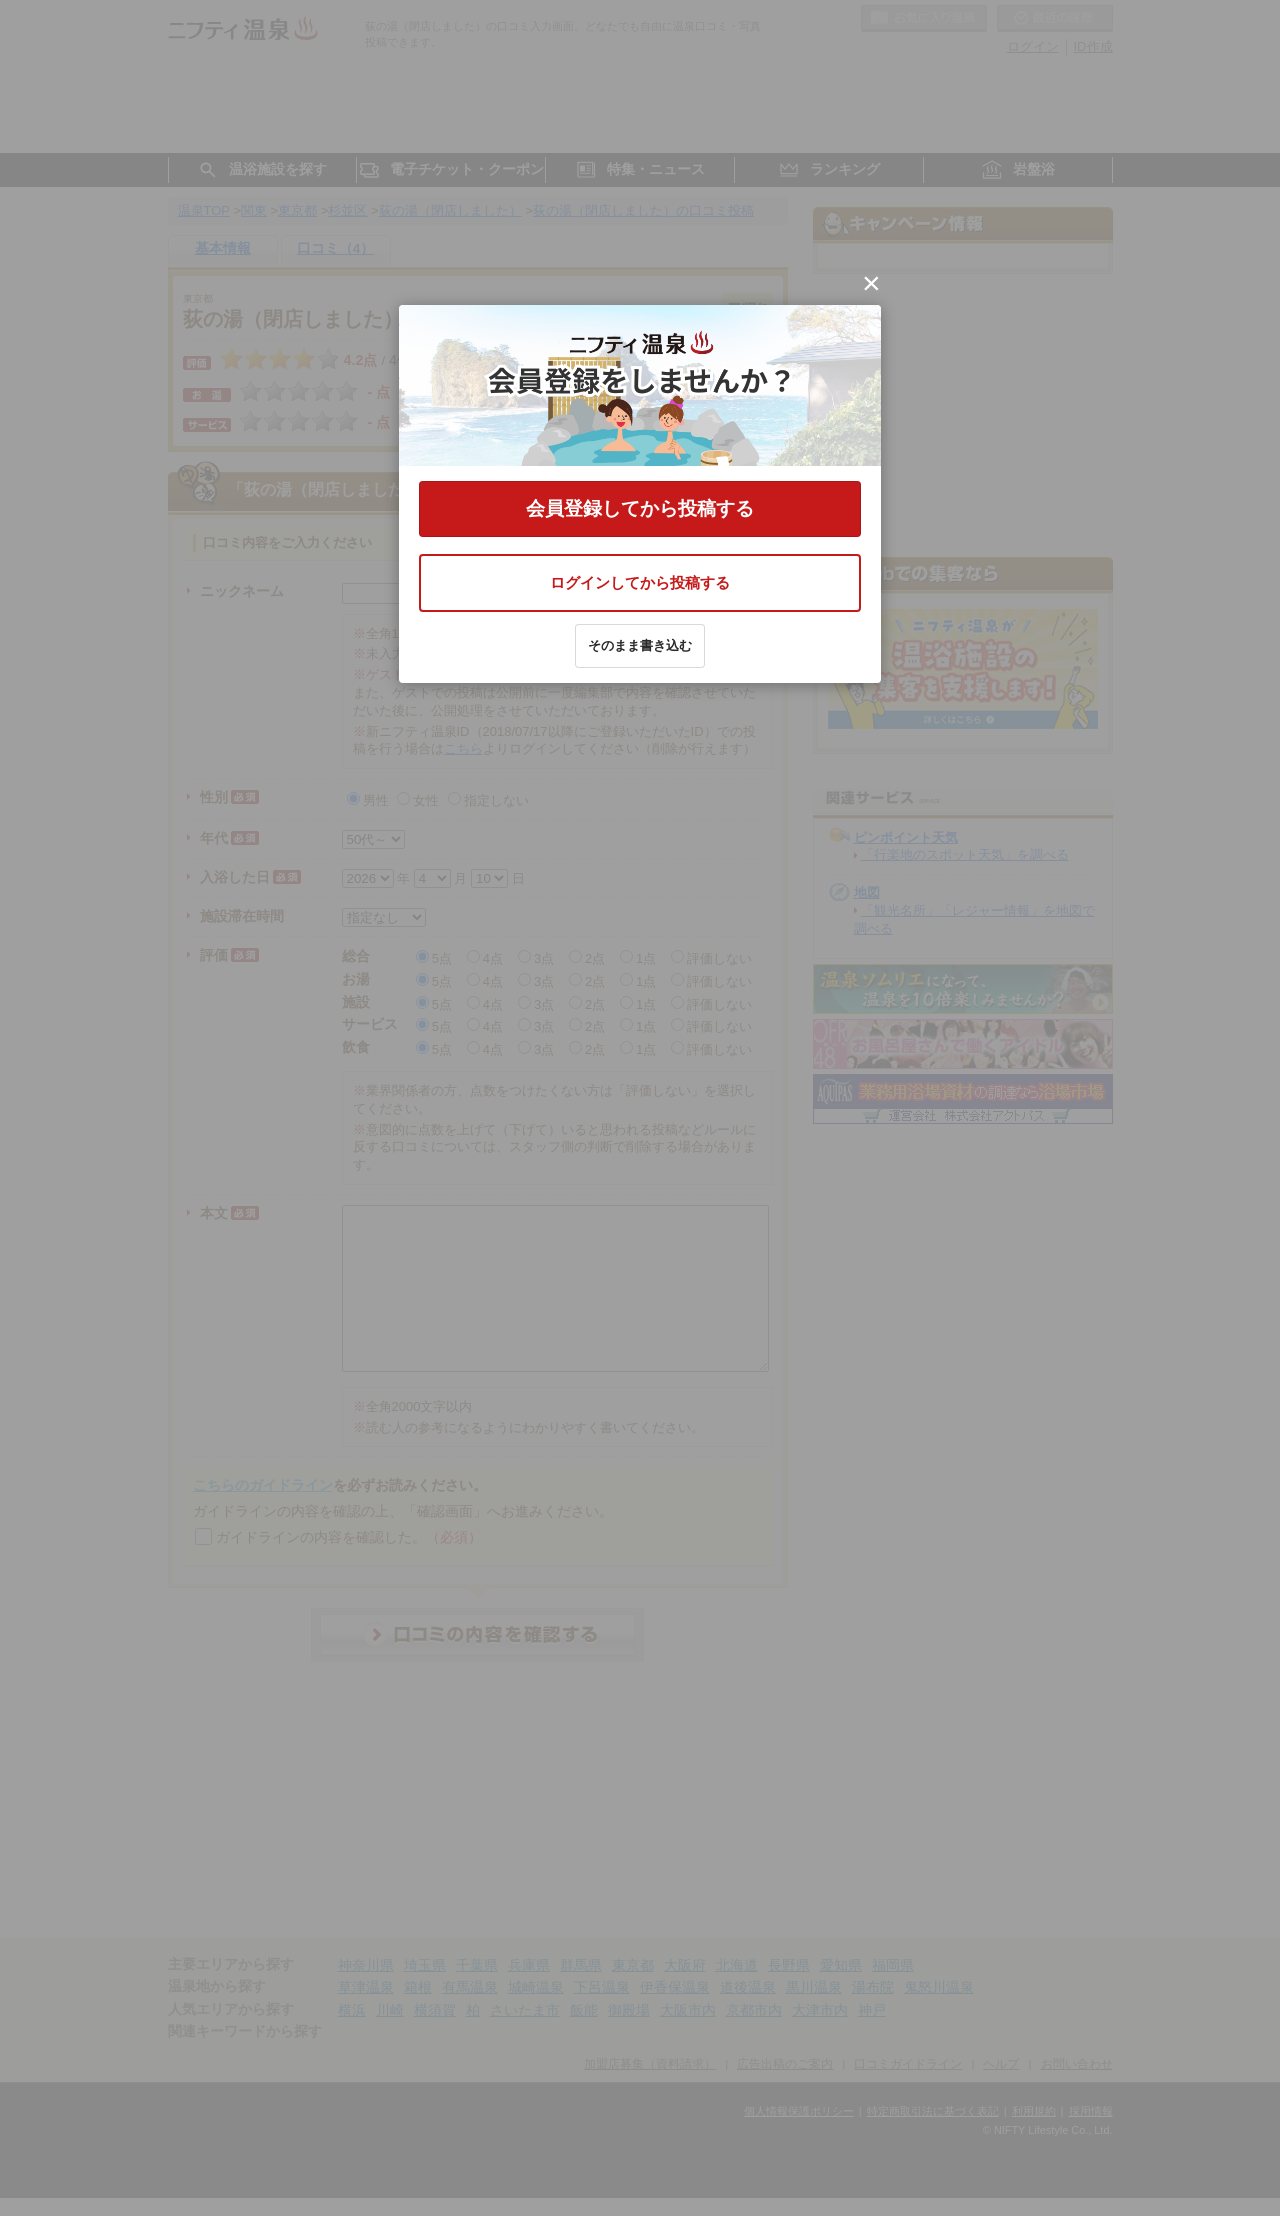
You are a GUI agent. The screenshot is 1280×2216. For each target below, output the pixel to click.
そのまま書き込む (640, 645)
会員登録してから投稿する (640, 508)
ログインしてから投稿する (640, 582)
